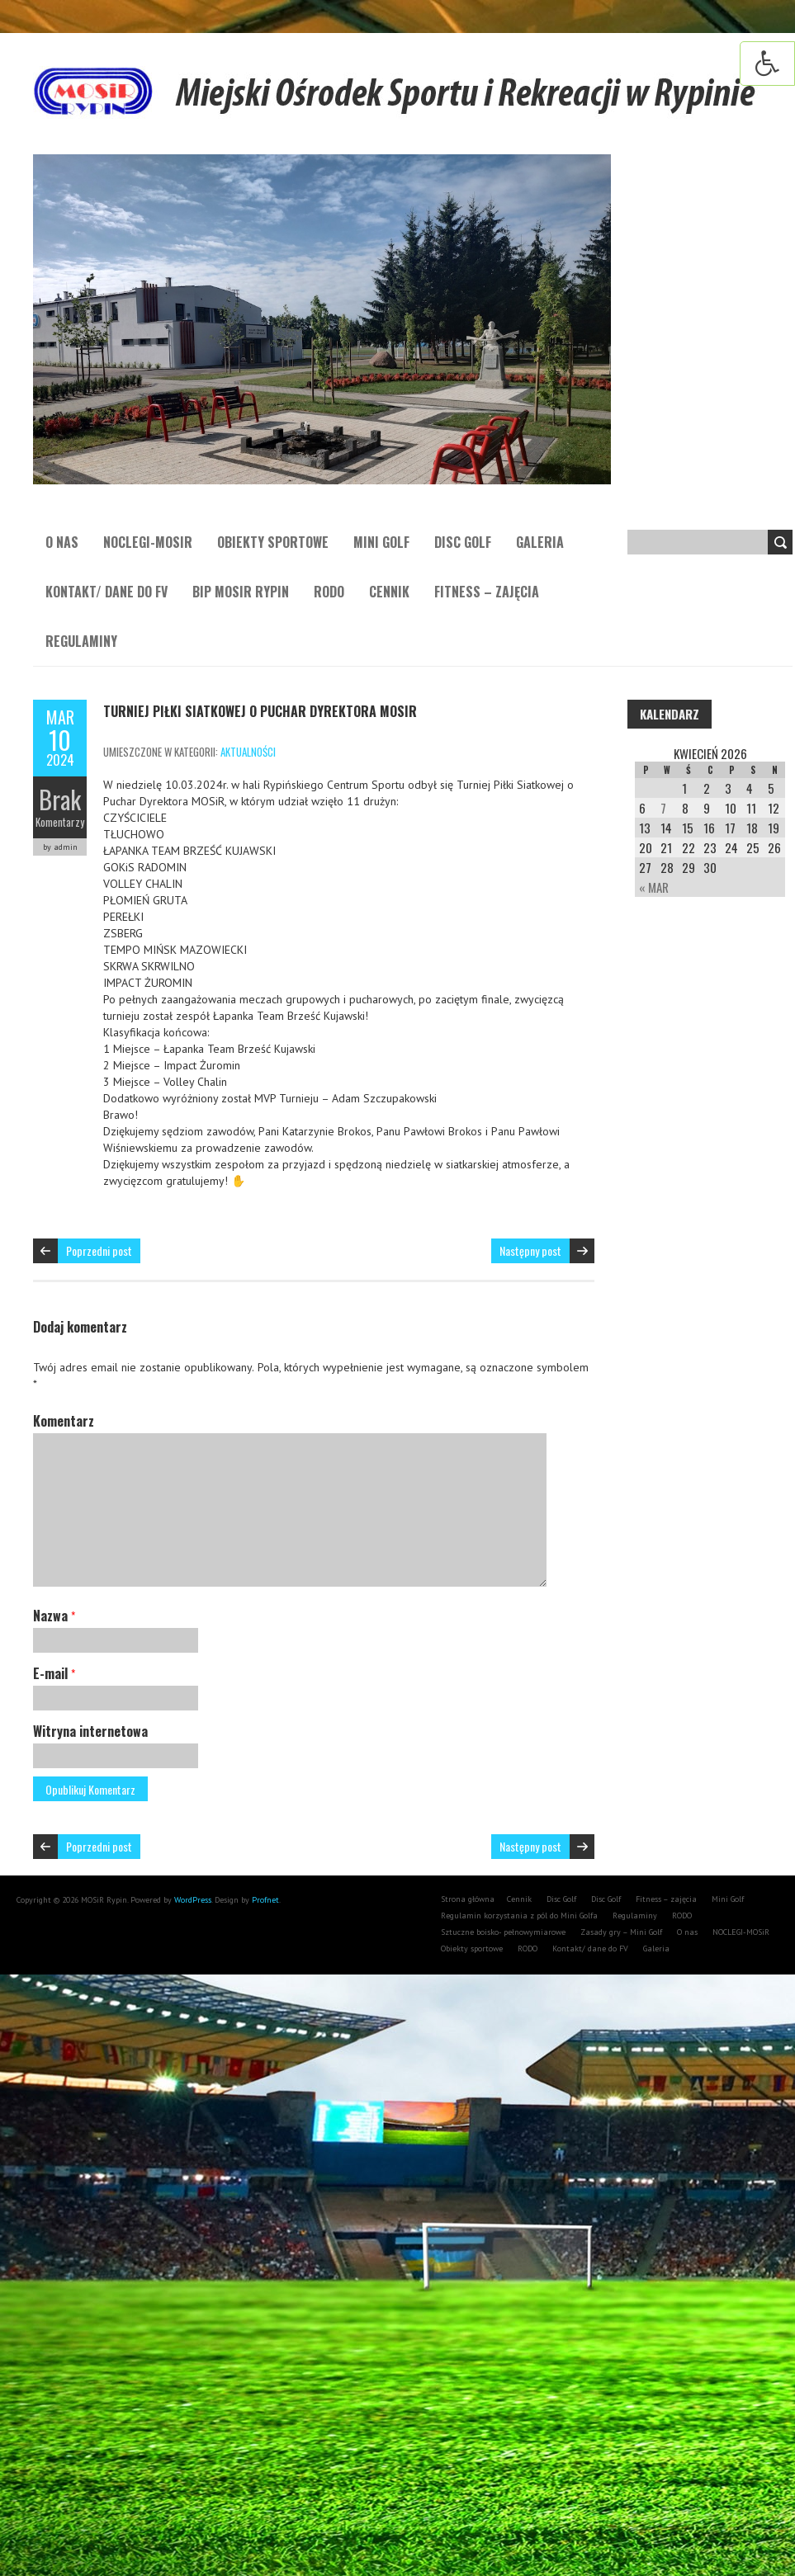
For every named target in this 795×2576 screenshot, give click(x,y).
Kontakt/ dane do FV (106, 592)
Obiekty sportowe (273, 542)
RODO (329, 592)
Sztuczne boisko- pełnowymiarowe (503, 1932)
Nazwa (54, 1615)
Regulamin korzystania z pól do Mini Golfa (519, 1915)
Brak (60, 799)
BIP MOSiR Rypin (240, 592)
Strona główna (468, 1899)
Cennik (389, 592)
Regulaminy (81, 641)
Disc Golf (462, 542)
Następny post (530, 1250)
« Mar (654, 887)
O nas (61, 542)
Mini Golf (381, 542)
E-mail (54, 1673)
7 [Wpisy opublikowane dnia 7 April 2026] (663, 808)
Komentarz (63, 1421)
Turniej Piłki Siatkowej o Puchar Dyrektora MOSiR (260, 711)
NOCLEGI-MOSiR (147, 542)
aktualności (248, 751)
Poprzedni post (99, 1250)
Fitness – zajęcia (486, 592)
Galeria (540, 542)
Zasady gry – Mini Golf (621, 1932)
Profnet (265, 1899)
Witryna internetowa (90, 1731)
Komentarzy (59, 822)
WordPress (191, 1899)
